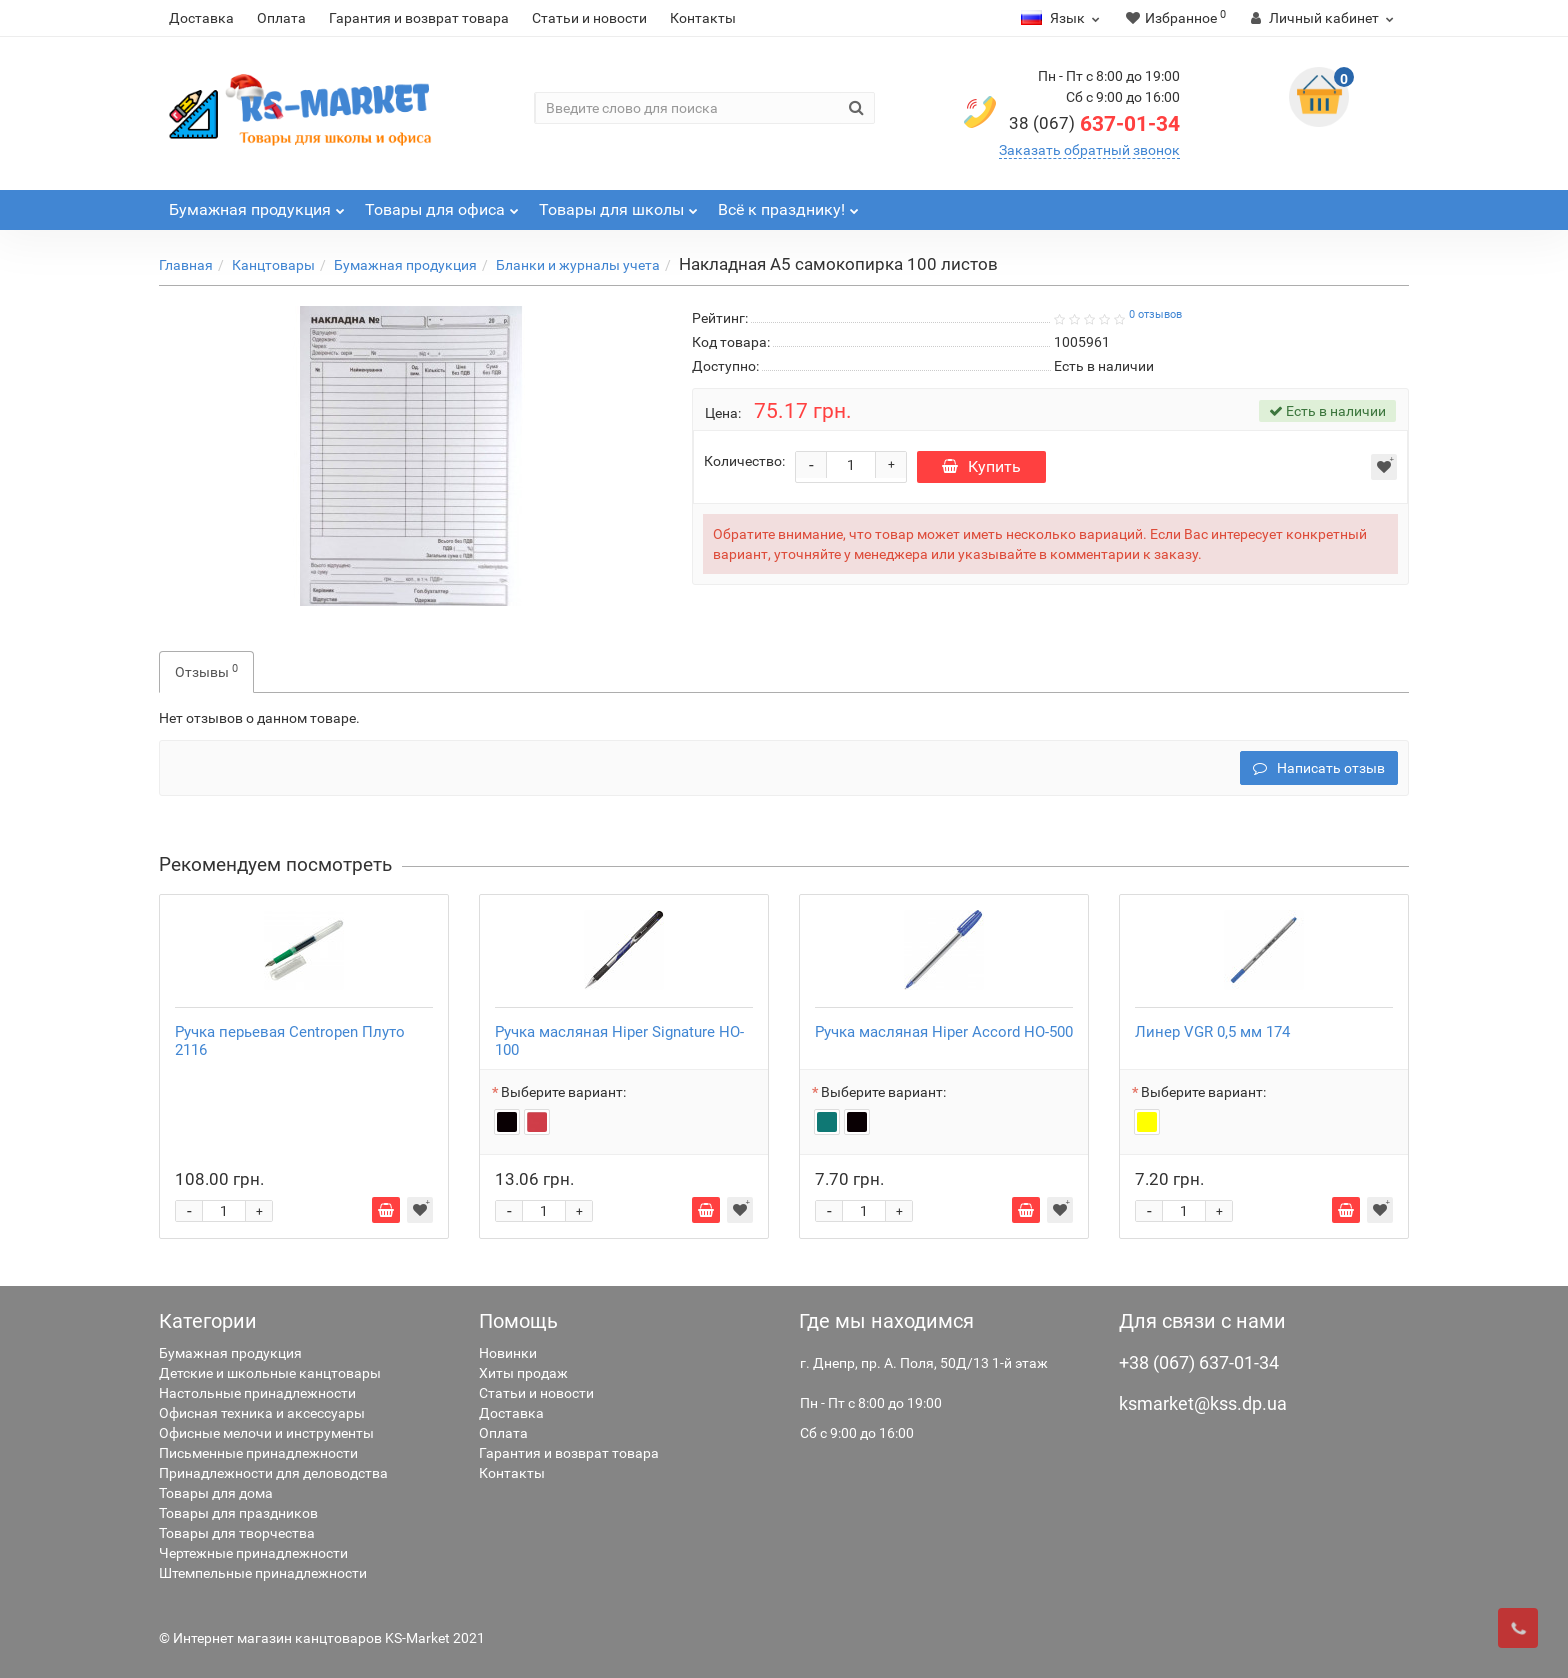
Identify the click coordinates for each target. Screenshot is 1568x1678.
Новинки (508, 1353)
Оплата (281, 18)
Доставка (201, 18)
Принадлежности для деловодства (273, 1473)
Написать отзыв (1319, 768)
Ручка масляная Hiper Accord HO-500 (944, 1032)
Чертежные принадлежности (253, 1553)
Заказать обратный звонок (1089, 150)
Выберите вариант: (563, 1092)
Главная (186, 265)
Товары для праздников (238, 1513)
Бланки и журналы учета (578, 265)
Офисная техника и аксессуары (262, 1413)
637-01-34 (1094, 124)
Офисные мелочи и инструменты (266, 1433)
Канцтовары (273, 265)
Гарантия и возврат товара (419, 18)
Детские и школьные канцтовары (270, 1373)
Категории (208, 1321)
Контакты (703, 18)
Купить (981, 466)
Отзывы (206, 671)
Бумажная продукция (405, 265)
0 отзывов (1155, 314)
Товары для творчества (237, 1533)
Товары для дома (216, 1493)
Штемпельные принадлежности (263, 1573)
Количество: (744, 461)
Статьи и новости (589, 18)
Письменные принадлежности (258, 1453)
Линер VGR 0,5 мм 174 (1212, 1032)
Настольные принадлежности (257, 1393)
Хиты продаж (523, 1373)
